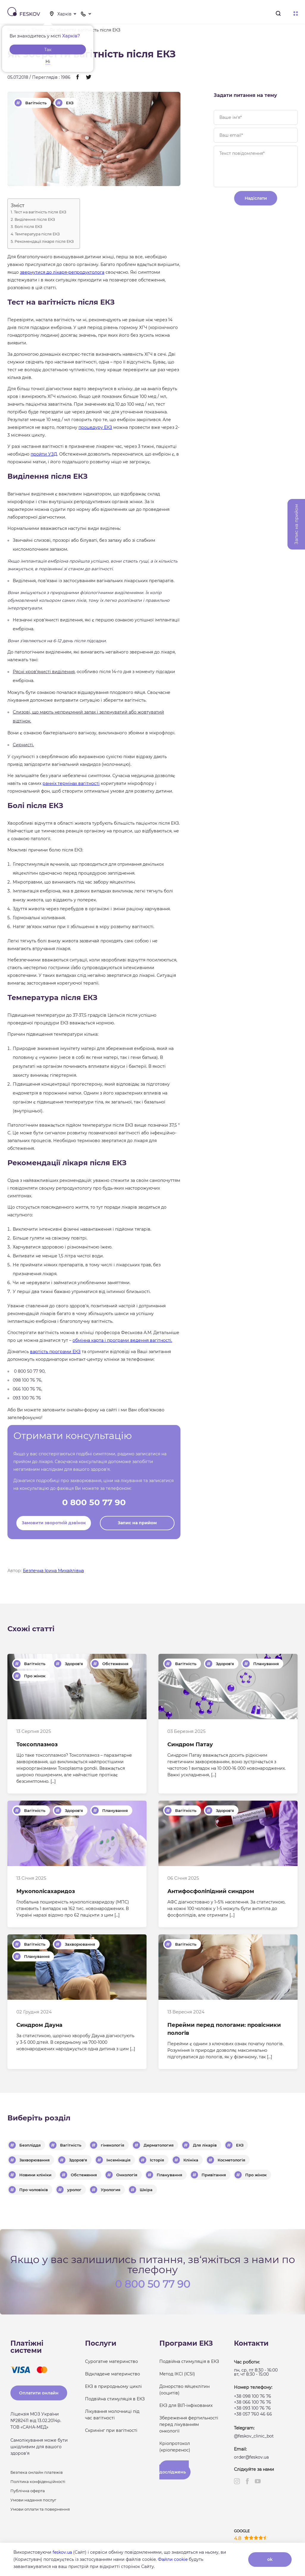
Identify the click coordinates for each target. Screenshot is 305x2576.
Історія (157, 2160)
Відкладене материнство (112, 2374)
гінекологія (112, 2145)
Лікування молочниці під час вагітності (112, 2415)
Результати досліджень (174, 2470)
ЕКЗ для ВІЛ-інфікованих (186, 2405)
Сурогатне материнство (111, 2361)
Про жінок (34, 1675)
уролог (74, 2189)
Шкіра (146, 2189)
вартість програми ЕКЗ (55, 1351)
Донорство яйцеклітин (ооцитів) (184, 2390)
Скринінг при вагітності (111, 2430)
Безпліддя (30, 2145)
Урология (110, 2189)
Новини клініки (35, 2174)
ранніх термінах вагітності (71, 783)
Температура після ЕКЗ (37, 234)
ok (270, 2559)
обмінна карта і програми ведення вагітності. (122, 1340)
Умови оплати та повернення (40, 2509)
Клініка (190, 2160)
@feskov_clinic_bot (254, 2436)
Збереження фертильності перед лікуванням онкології (188, 2424)
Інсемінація (118, 2160)
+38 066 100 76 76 (252, 2402)
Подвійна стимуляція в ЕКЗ (115, 2399)
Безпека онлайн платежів (36, 2472)
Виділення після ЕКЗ (35, 220)
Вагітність (36, 102)
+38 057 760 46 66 (253, 2414)
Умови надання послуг (33, 2500)
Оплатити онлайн (39, 2393)
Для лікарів (205, 2145)
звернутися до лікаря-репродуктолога (62, 272)
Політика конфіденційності (37, 2481)
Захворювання (80, 1944)
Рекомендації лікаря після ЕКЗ (44, 242)
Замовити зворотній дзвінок (54, 1522)
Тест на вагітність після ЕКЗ (40, 212)
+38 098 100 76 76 (252, 2396)
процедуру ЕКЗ (95, 427)
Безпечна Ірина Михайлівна (53, 1570)
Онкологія (126, 2174)
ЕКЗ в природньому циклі (113, 2386)
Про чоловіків (33, 2189)
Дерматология (159, 2145)
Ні (47, 61)
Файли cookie (173, 2559)
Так (47, 49)
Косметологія (231, 2160)
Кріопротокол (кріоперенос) (174, 2447)
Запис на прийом (137, 1522)
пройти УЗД (44, 454)
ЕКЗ (69, 102)
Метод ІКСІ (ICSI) (177, 2374)
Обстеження (115, 1663)
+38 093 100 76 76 (252, 2408)
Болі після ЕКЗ (28, 227)
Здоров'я (74, 1663)
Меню (295, 13)
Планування (266, 1663)
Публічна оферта (27, 2490)
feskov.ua (62, 2552)
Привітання (214, 2174)
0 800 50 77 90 (94, 1502)
